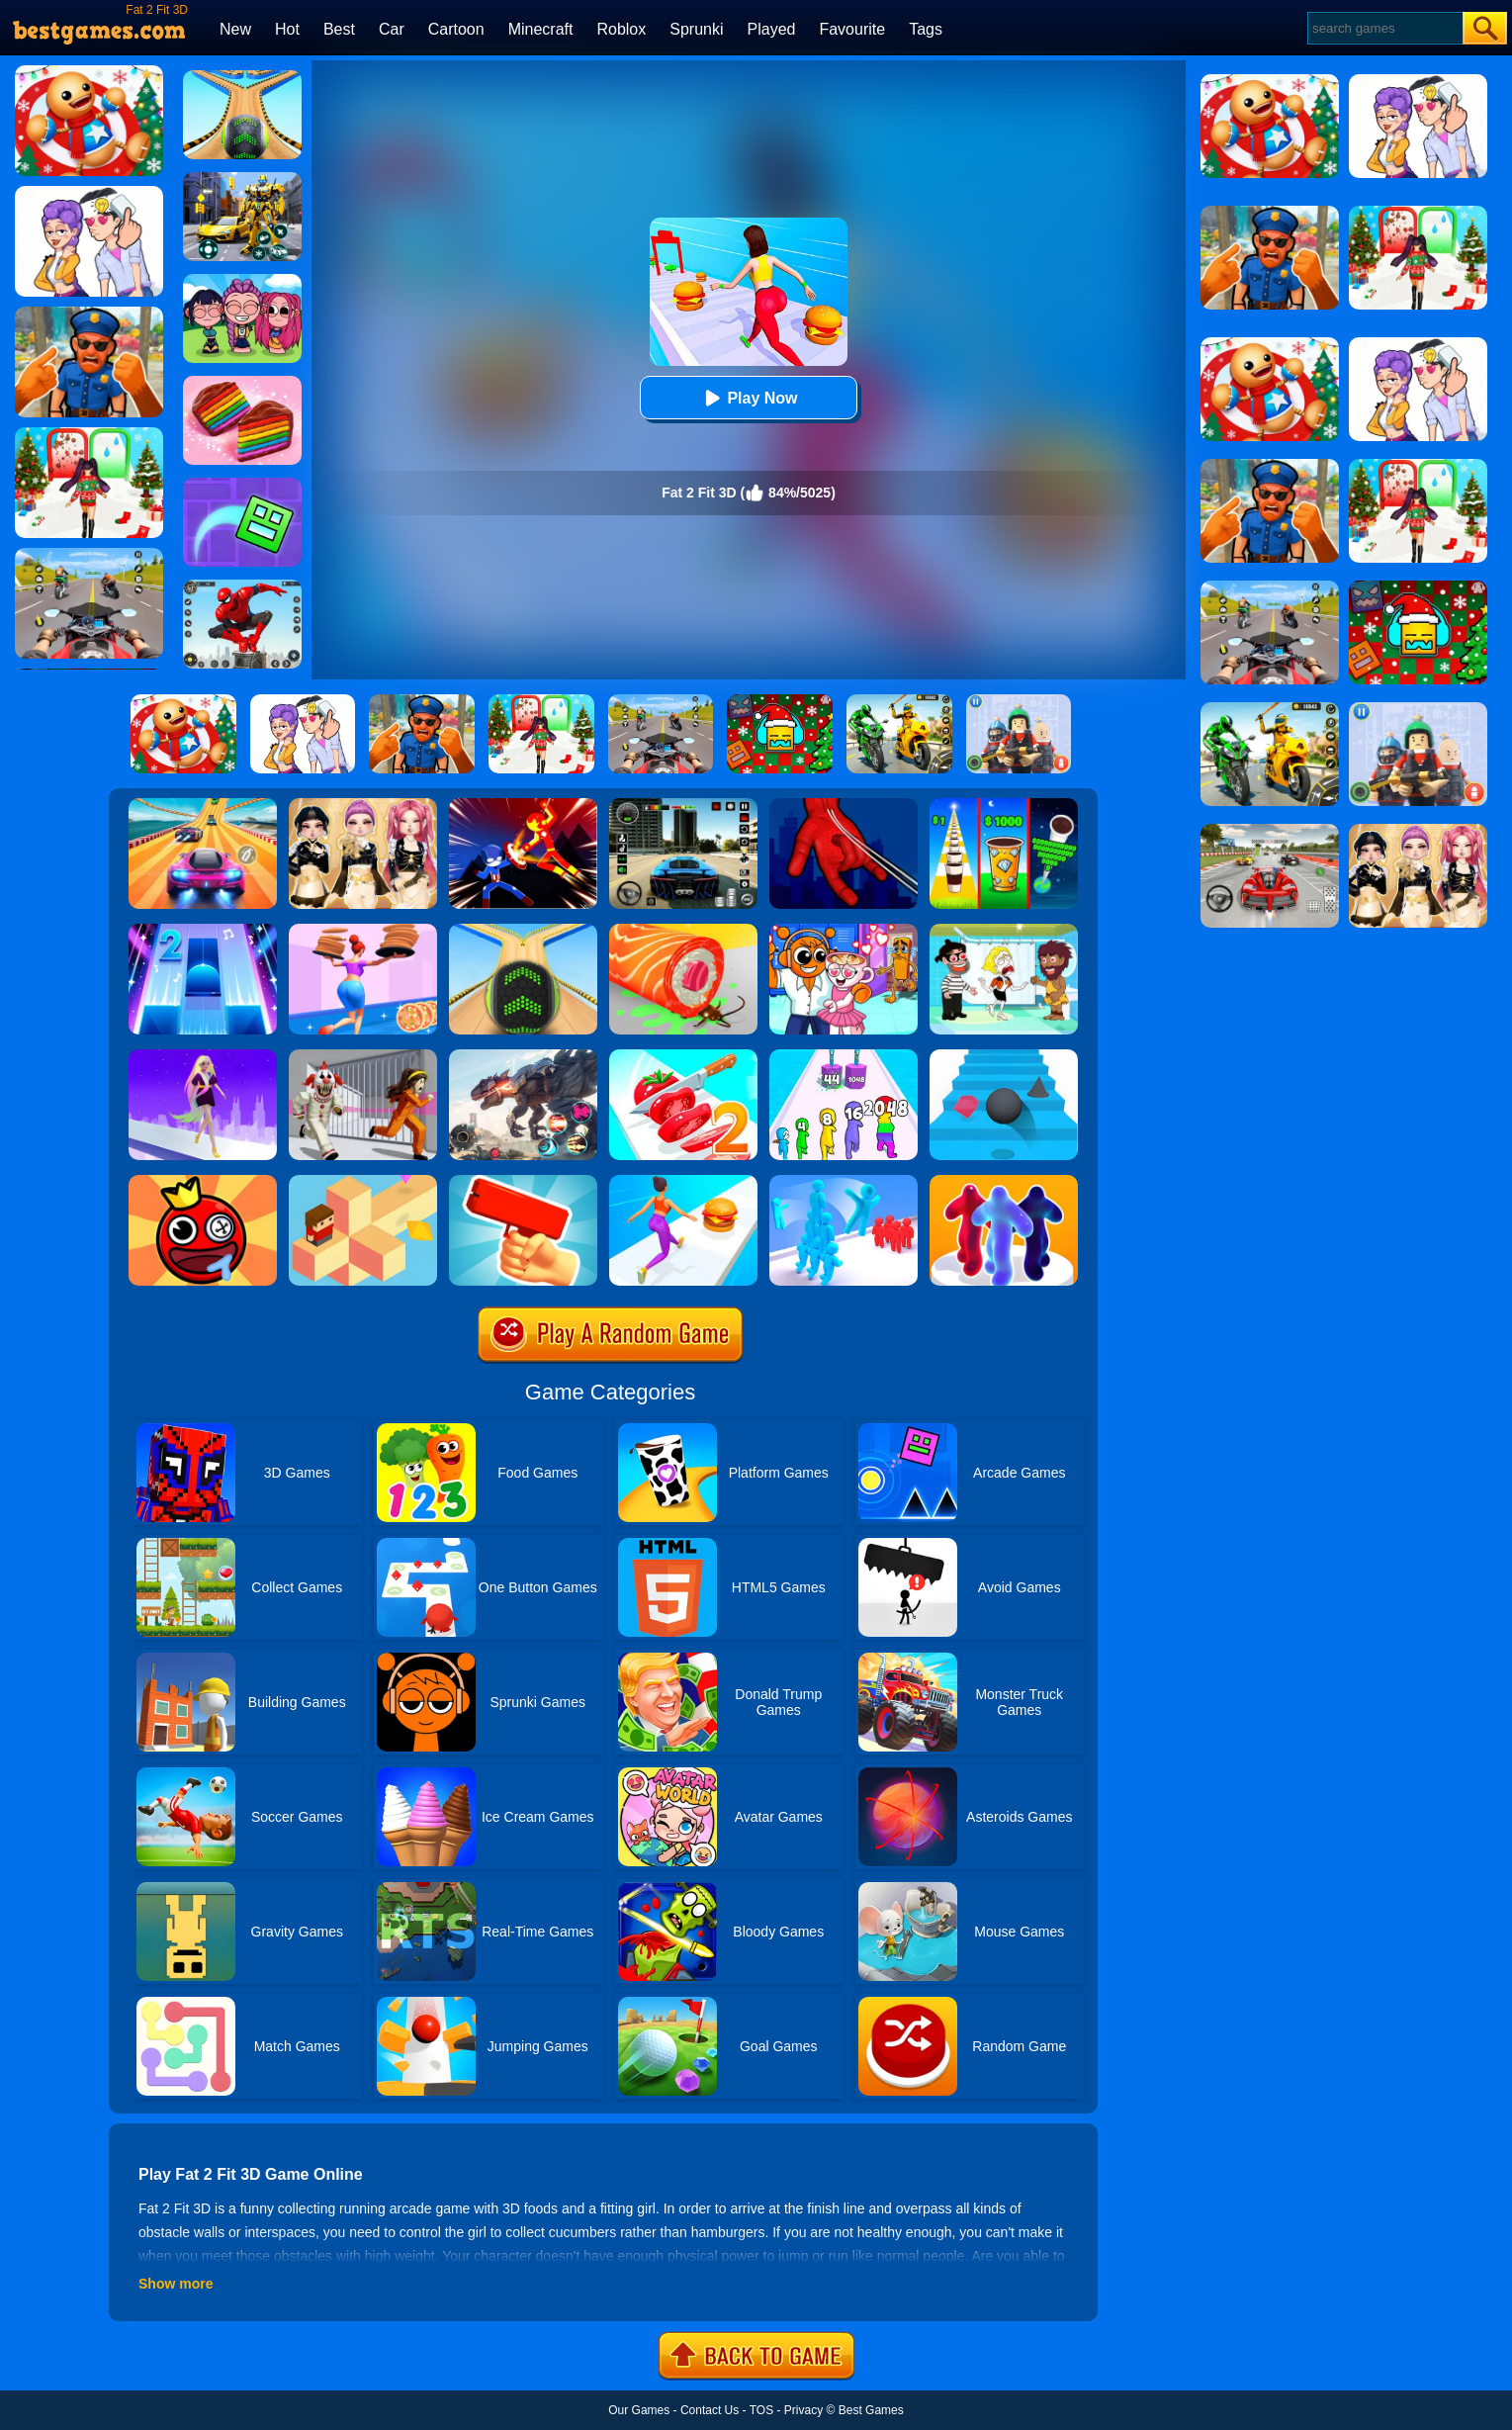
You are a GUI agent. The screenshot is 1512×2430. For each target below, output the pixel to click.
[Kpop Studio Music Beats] (242, 281)
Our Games (638, 2410)
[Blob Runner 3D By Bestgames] (1004, 1182)
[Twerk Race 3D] (683, 1182)
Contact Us (709, 2410)
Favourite (852, 29)
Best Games (871, 2410)
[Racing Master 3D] (203, 805)
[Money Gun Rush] (523, 1182)
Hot (287, 29)
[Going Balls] (523, 931)
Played (772, 29)
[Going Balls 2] (242, 77)
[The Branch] (363, 1182)
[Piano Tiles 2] (203, 931)
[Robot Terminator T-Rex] (523, 1056)
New (235, 29)
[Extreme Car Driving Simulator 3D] (683, 805)
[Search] (1384, 28)
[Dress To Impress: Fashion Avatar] (363, 805)
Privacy (803, 2410)
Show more (175, 2284)
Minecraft (541, 29)
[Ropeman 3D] (843, 805)
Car (391, 29)
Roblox (621, 29)
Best (339, 29)
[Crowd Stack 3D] (843, 1182)
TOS (761, 2410)
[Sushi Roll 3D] (683, 931)
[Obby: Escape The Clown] (363, 1056)
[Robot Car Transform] (242, 179)
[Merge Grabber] (843, 1056)
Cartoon (456, 29)
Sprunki (696, 29)
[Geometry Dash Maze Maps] (242, 485)
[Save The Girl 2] (1004, 931)
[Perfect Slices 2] (683, 1056)
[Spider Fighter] (242, 586)
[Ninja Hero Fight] (523, 805)
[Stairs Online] (1004, 1056)
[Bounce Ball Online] (203, 1182)
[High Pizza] (363, 931)
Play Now (748, 398)
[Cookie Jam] (242, 383)
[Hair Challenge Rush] (203, 1056)
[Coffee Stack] (1004, 805)
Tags (925, 29)
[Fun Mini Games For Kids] (843, 931)
